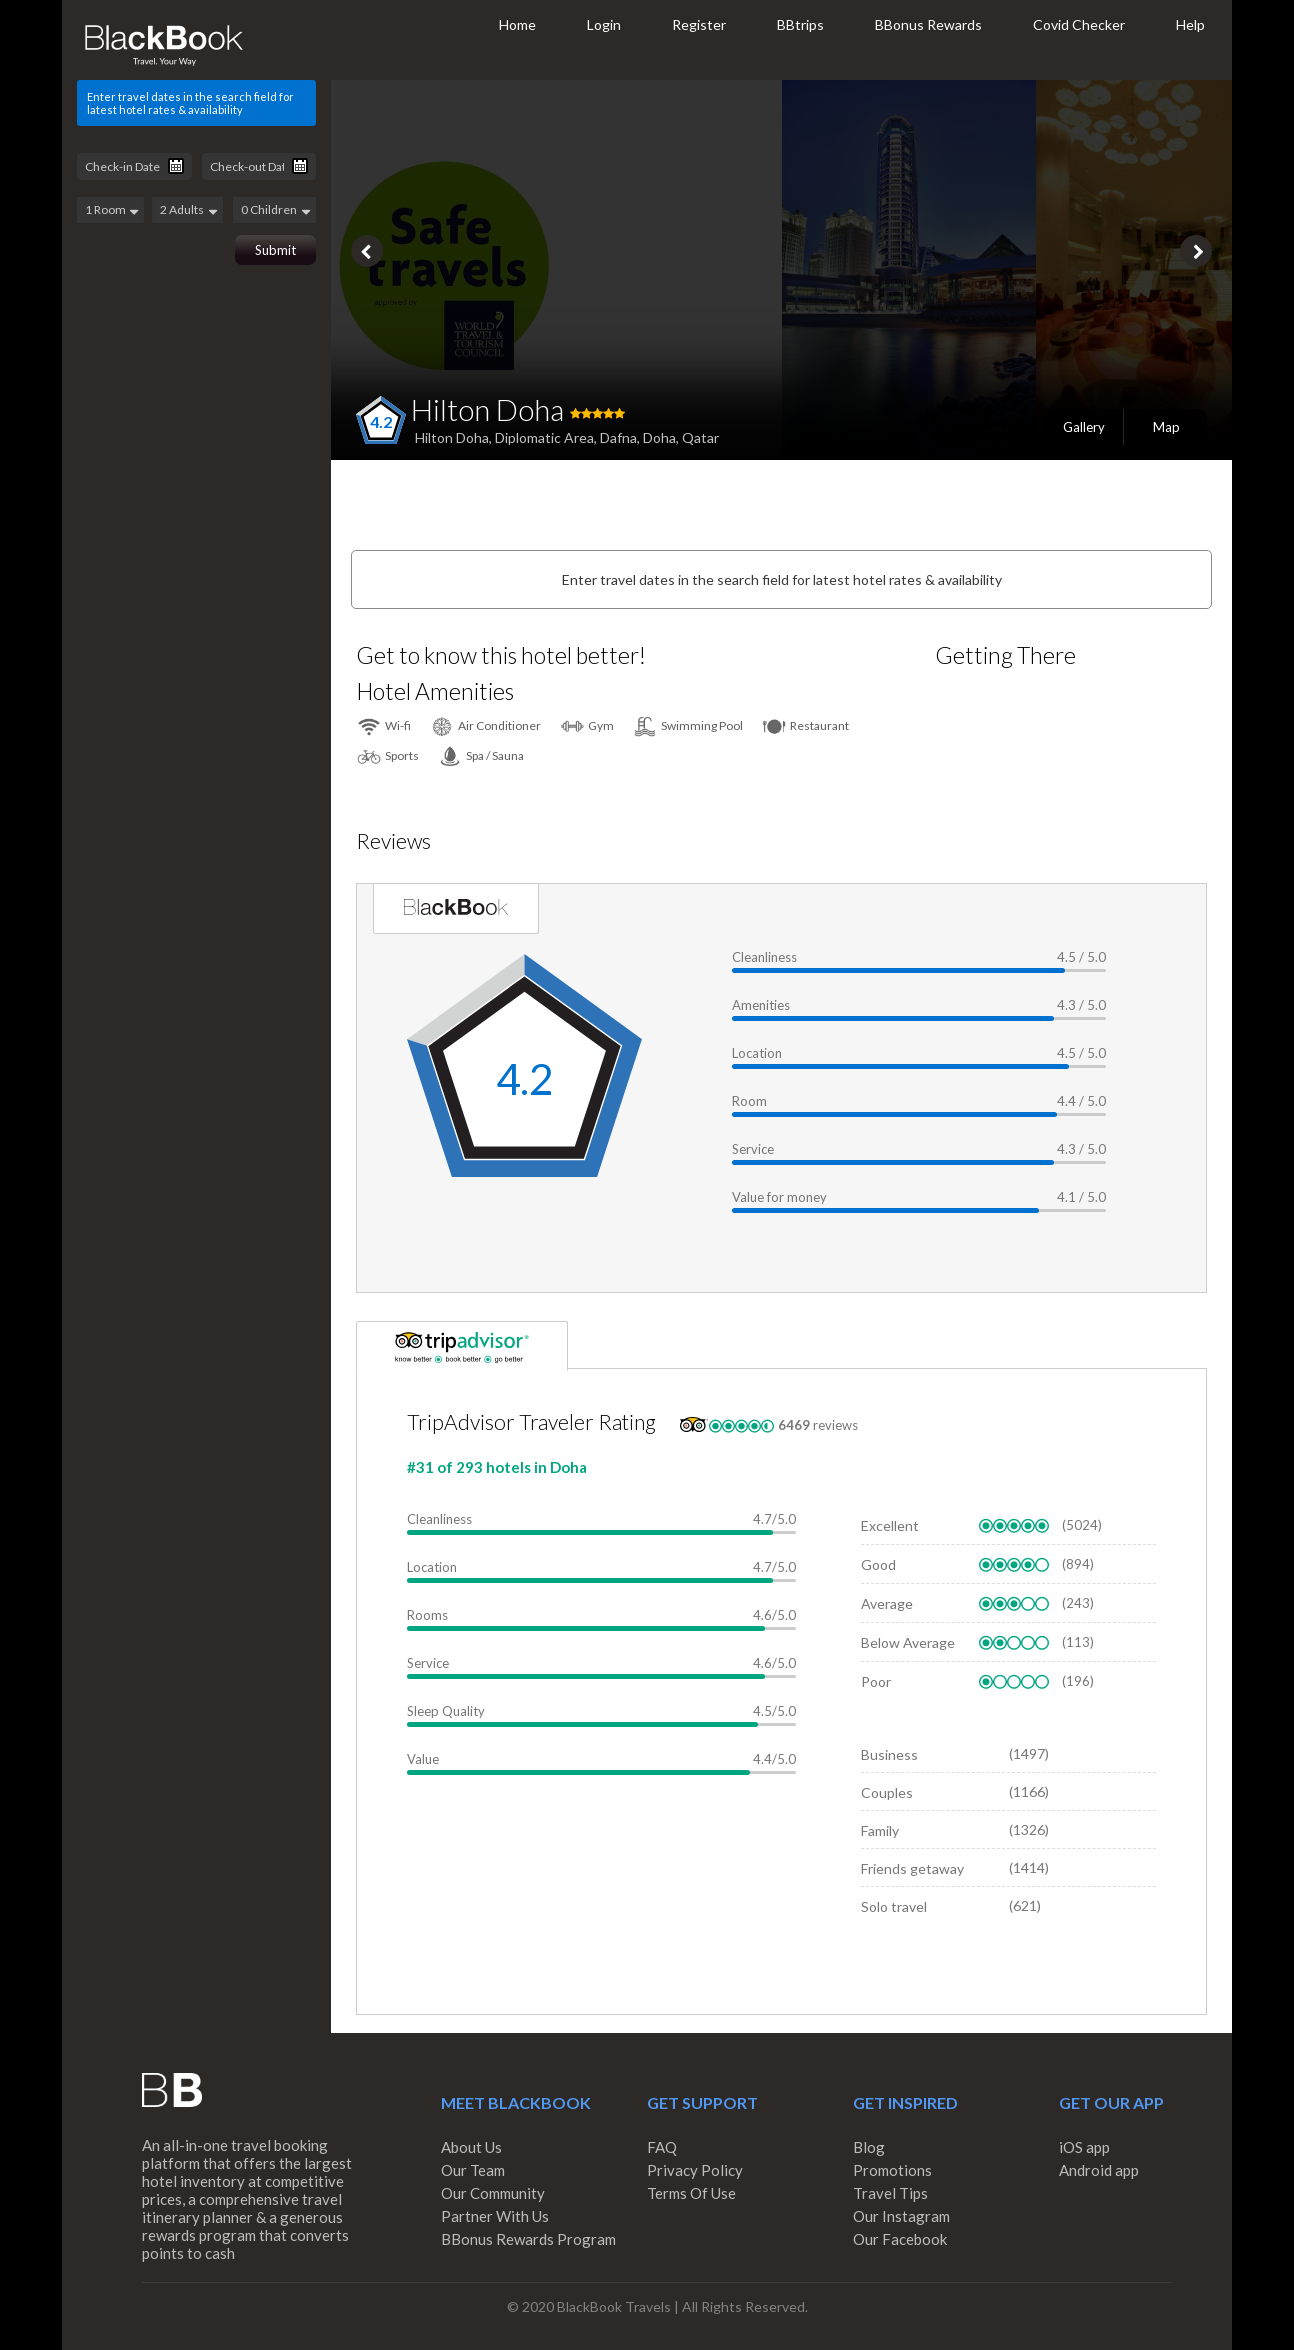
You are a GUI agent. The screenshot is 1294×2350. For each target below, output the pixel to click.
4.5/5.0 (774, 1711)
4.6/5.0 (774, 1615)
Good (878, 1564)
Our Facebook (900, 2239)
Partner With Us (495, 2216)
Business (889, 1754)
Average (887, 1603)
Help (1190, 24)
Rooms (427, 1615)
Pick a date (176, 166)
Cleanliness (764, 957)
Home (517, 24)
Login (604, 24)
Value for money (779, 1197)
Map (1166, 427)
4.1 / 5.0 (1081, 1197)
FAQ (662, 2147)
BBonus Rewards (928, 24)
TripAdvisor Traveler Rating (531, 1421)
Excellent (890, 1525)
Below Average (908, 1642)
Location (757, 1053)
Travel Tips (890, 2193)
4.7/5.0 (774, 1519)
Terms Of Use (691, 2193)
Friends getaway (912, 1868)
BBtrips (800, 24)
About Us (471, 2147)
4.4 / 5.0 (1081, 1101)
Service (753, 1149)
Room (749, 1101)
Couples (887, 1792)
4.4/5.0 (774, 1759)
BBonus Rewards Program (528, 2239)
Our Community (493, 2193)
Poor (876, 1681)
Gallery (1084, 427)
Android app (1099, 2170)
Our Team (473, 2170)
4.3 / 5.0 (1081, 1005)
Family (880, 1830)
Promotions (892, 2170)
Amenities (761, 1005)
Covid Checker (1079, 24)
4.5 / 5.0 (1081, 957)
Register (699, 24)
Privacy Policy (695, 2170)
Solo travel (894, 1906)
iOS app (1084, 2147)
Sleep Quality (446, 1711)
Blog (869, 2147)
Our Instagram (901, 2216)
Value (423, 1759)
